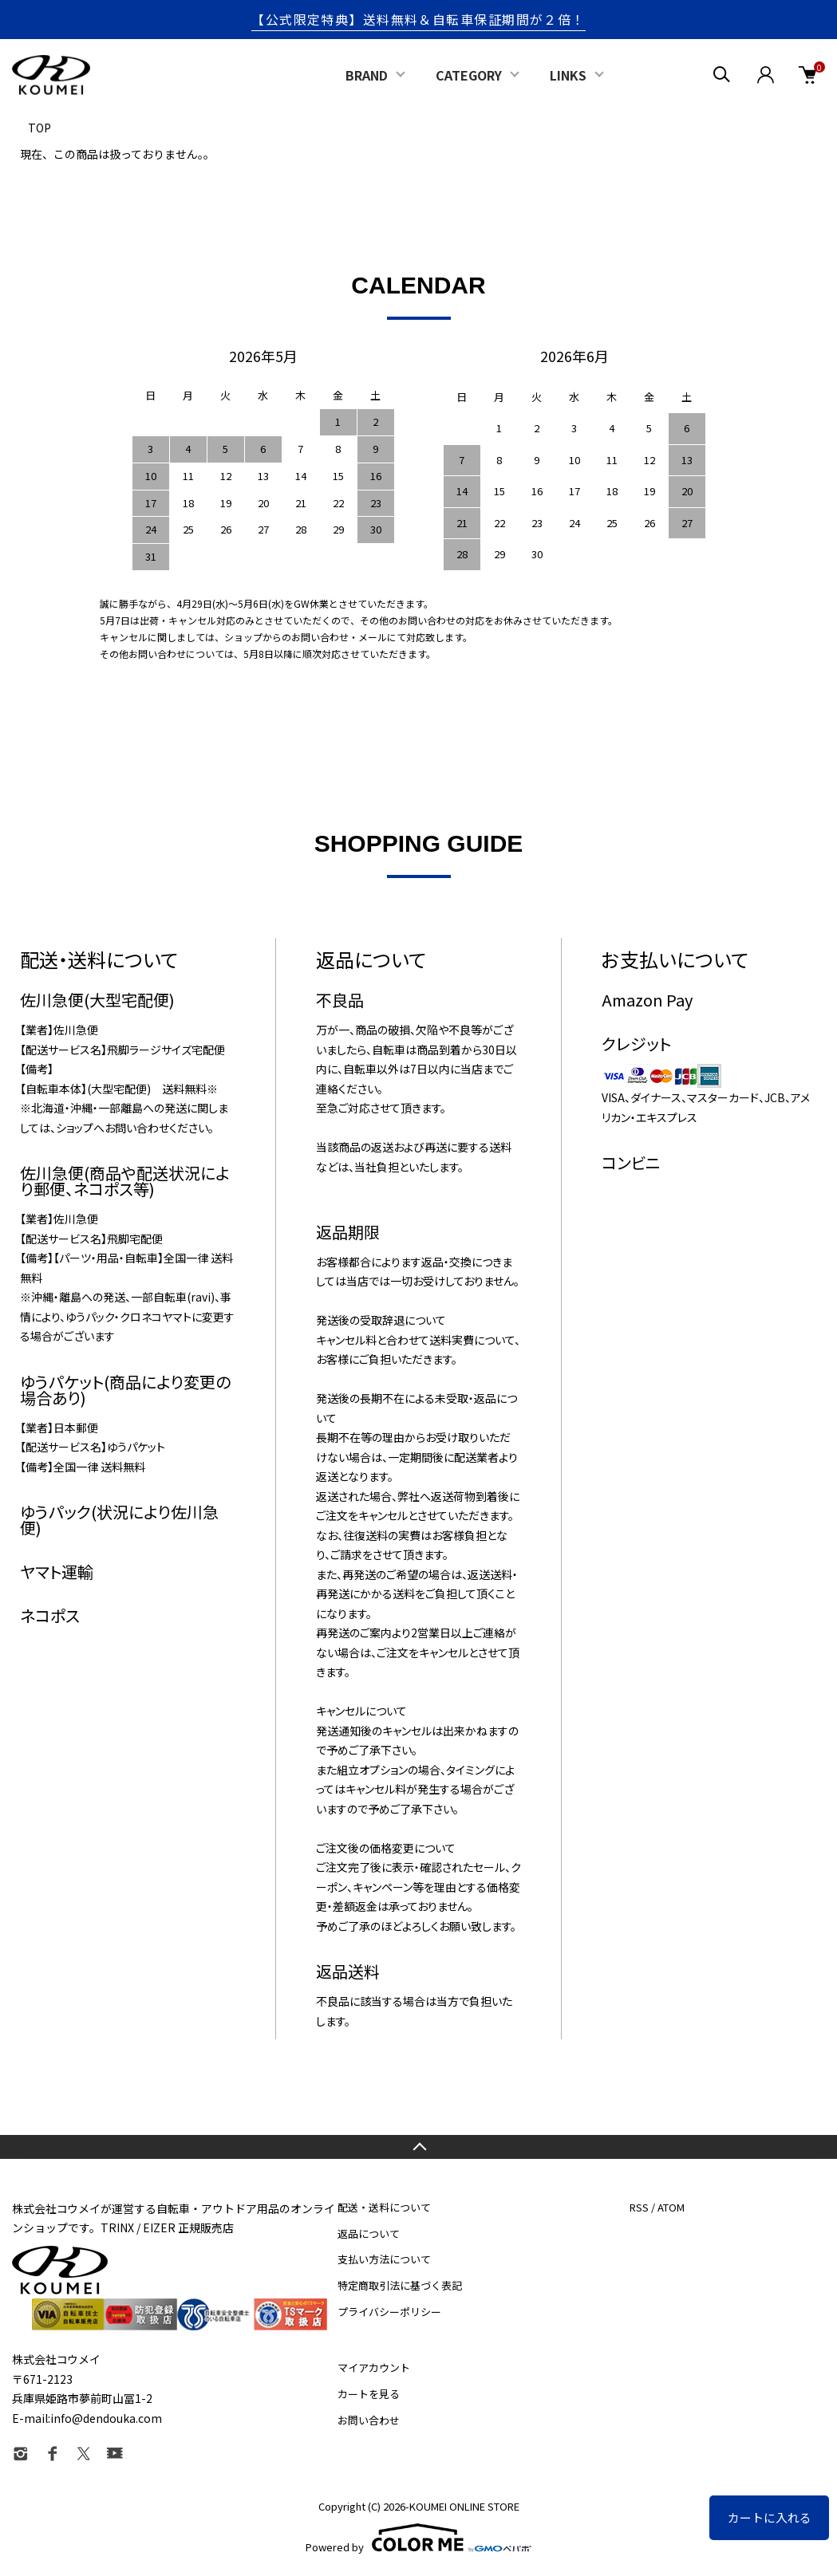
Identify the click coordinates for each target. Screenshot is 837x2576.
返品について (369, 2233)
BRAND (366, 75)
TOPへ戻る (418, 2147)
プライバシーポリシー (389, 2311)
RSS (639, 2207)
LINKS (568, 75)
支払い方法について (384, 2259)
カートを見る (369, 2393)
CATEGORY (469, 75)
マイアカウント (374, 2367)
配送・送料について (384, 2207)
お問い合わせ (369, 2420)
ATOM (671, 2207)
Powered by (418, 2537)
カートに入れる (769, 2517)
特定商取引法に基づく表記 (400, 2285)
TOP (39, 128)
